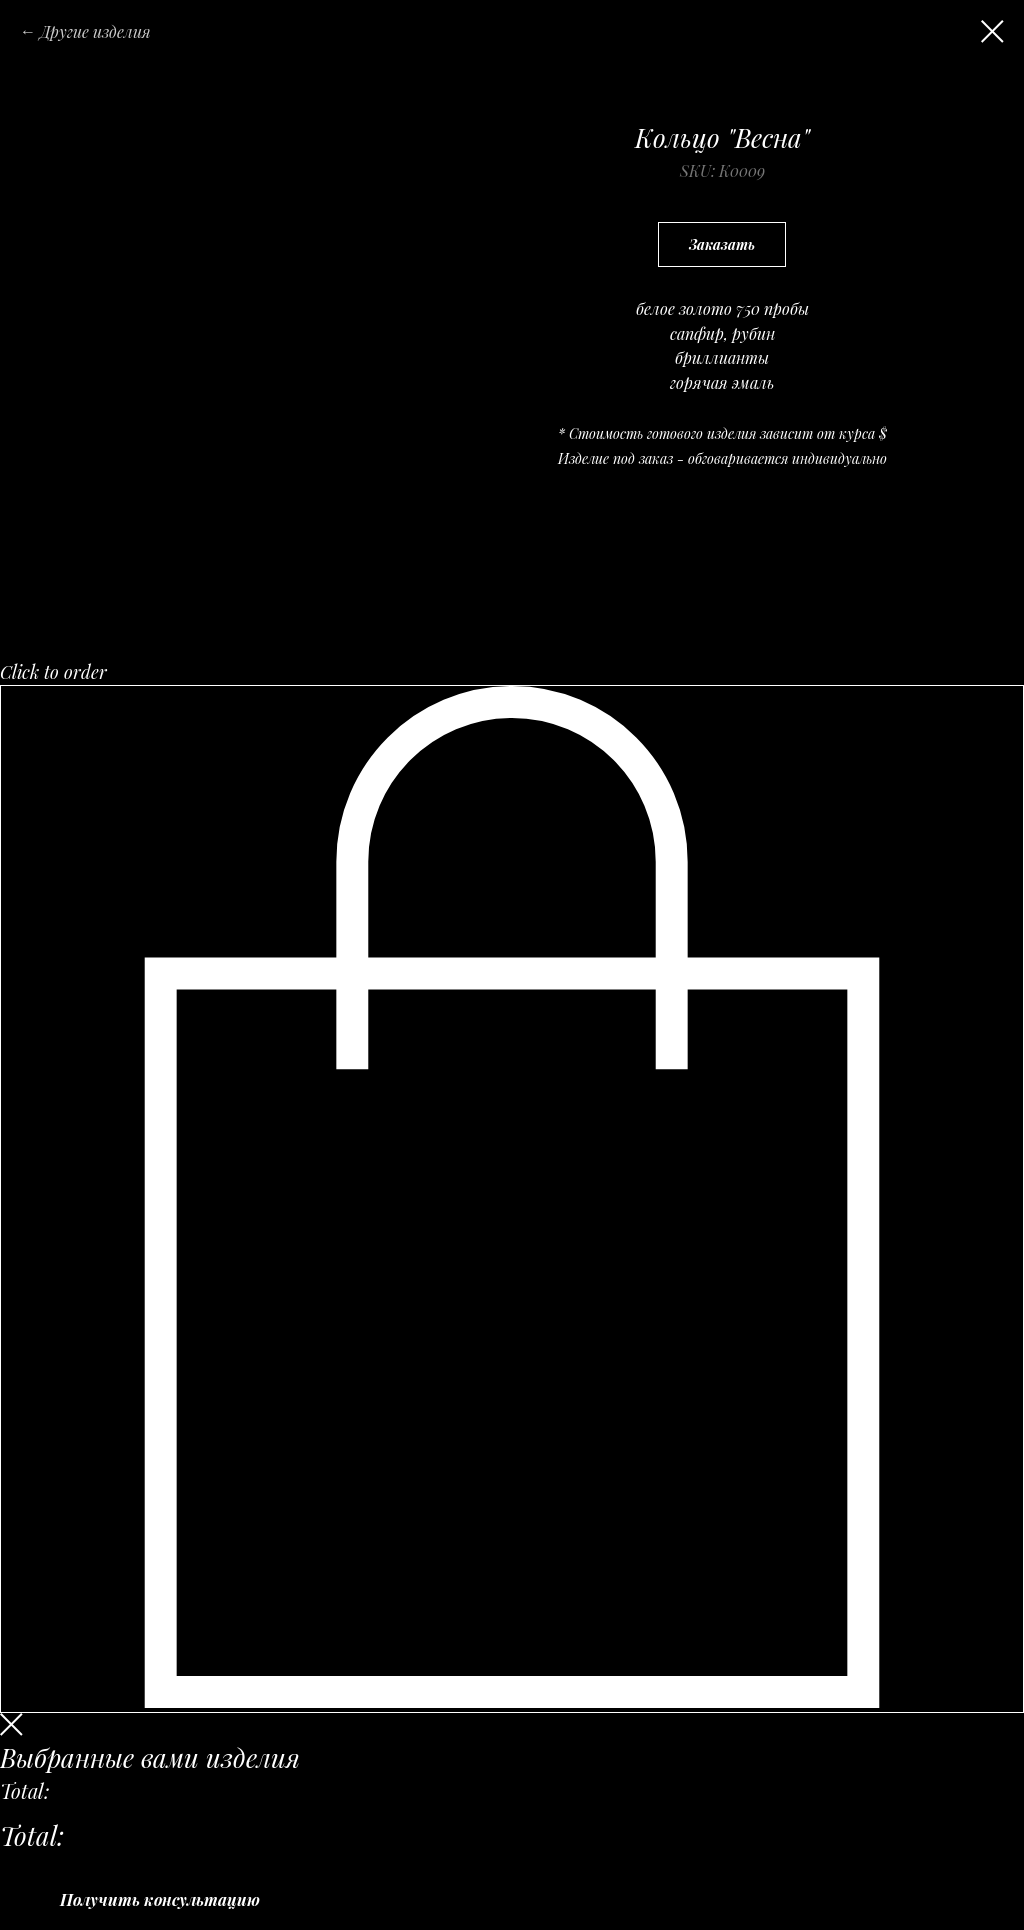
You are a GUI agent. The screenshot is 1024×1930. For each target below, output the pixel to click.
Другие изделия (95, 31)
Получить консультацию (160, 1899)
